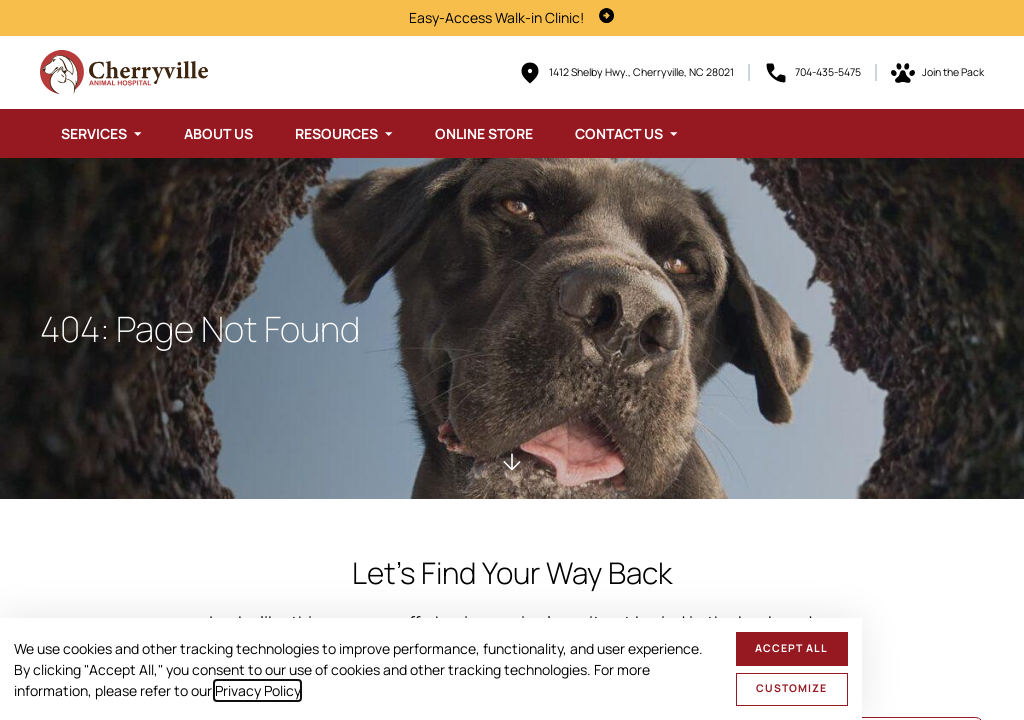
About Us (218, 133)
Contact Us (619, 133)
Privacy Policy (257, 690)
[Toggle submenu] (138, 134)
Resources (336, 133)
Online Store (484, 133)
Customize (791, 688)
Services (94, 133)
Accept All (791, 648)
